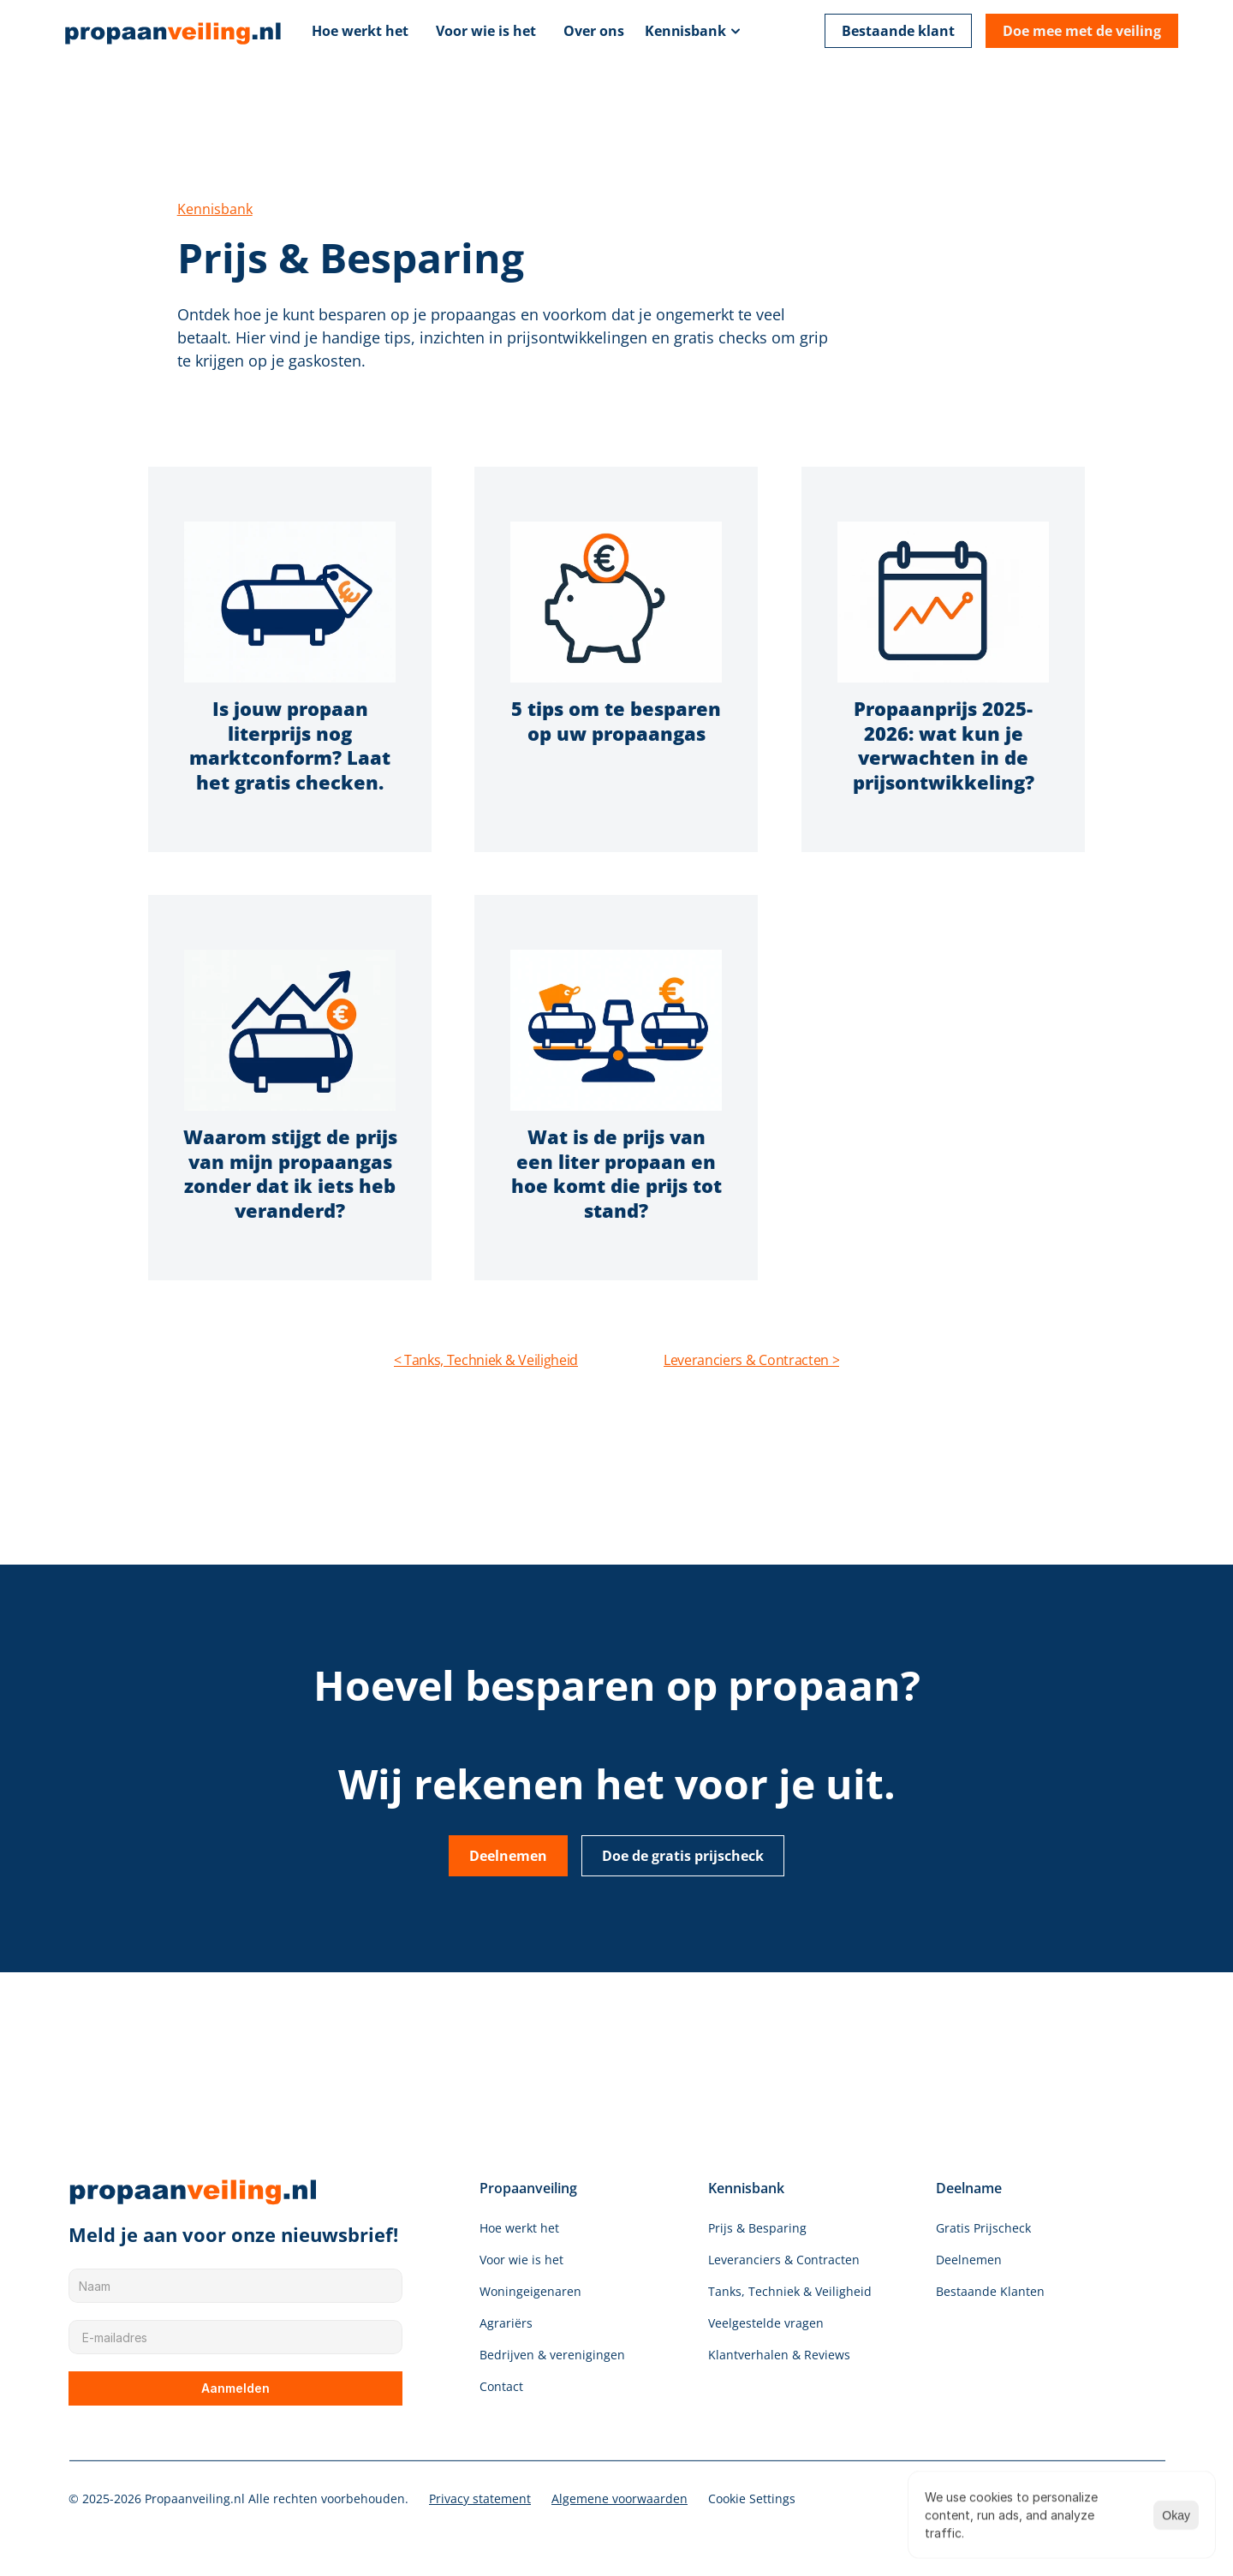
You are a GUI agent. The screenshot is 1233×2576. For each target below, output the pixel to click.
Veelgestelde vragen (766, 2323)
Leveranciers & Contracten (784, 2259)
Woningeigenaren (530, 2291)
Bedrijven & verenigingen (552, 2354)
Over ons (593, 30)
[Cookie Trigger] (751, 2499)
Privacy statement (480, 2498)
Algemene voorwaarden (619, 2498)
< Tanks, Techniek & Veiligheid (486, 1360)
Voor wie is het (486, 30)
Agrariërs (506, 2323)
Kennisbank (685, 30)
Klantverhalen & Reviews (779, 2354)
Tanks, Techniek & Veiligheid (790, 2291)
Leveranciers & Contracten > (751, 1360)
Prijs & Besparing (757, 2228)
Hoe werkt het (360, 30)
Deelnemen (969, 2259)
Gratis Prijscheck (983, 2228)
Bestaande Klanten (990, 2291)
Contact (501, 2386)
